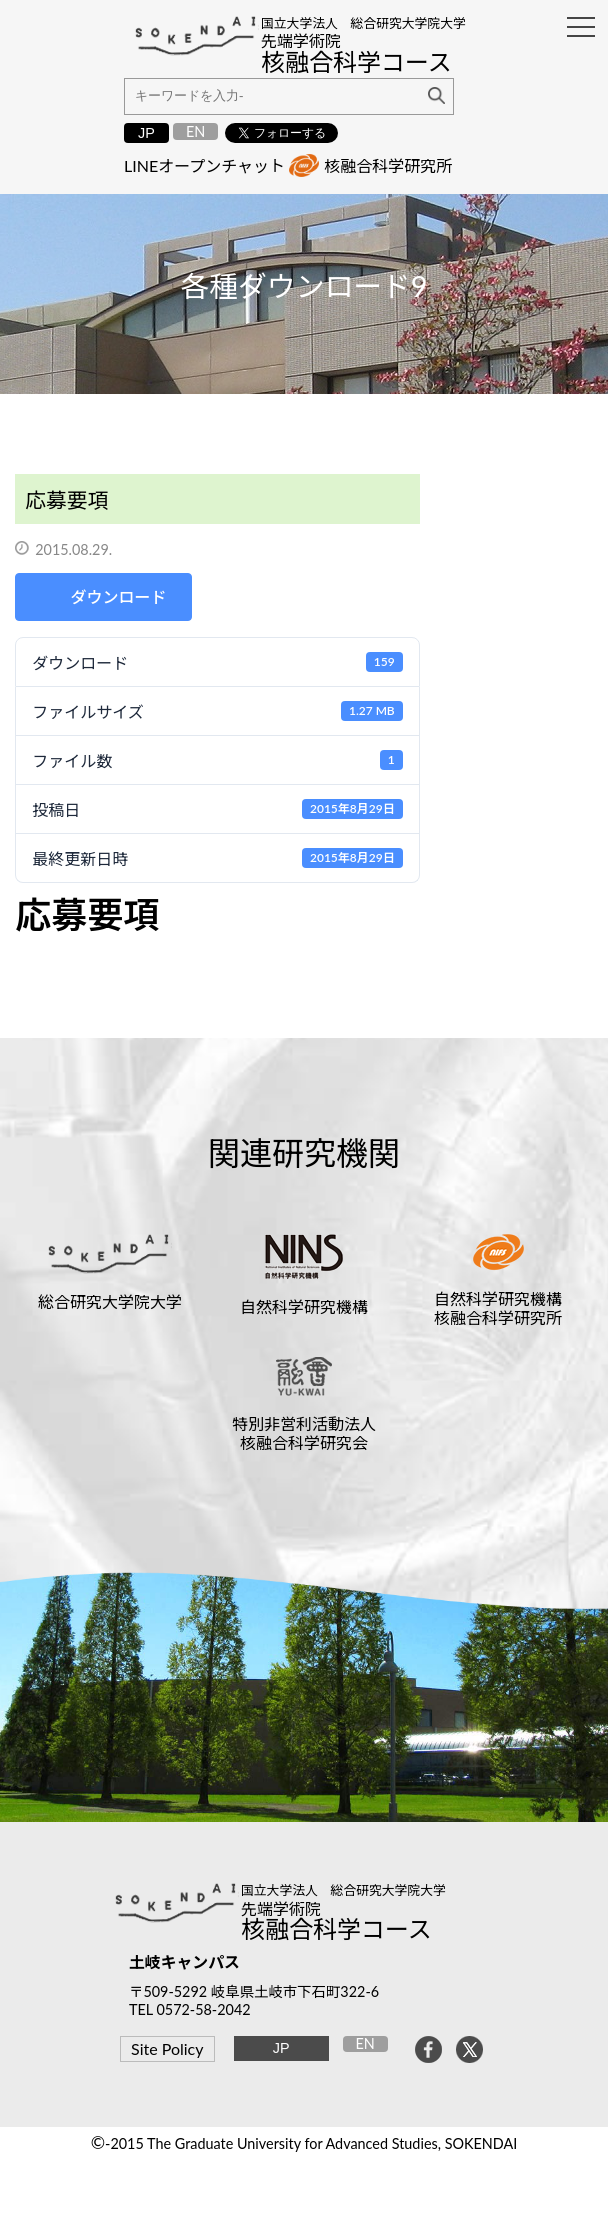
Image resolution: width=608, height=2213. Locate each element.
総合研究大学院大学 (110, 1301)
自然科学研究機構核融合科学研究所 (498, 1308)
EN (195, 131)
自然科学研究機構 (304, 1306)
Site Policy (167, 2048)
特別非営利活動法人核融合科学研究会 (304, 1433)
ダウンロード (119, 596)
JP (146, 133)
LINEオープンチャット (204, 165)
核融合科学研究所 (388, 165)
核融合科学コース (336, 1928)
